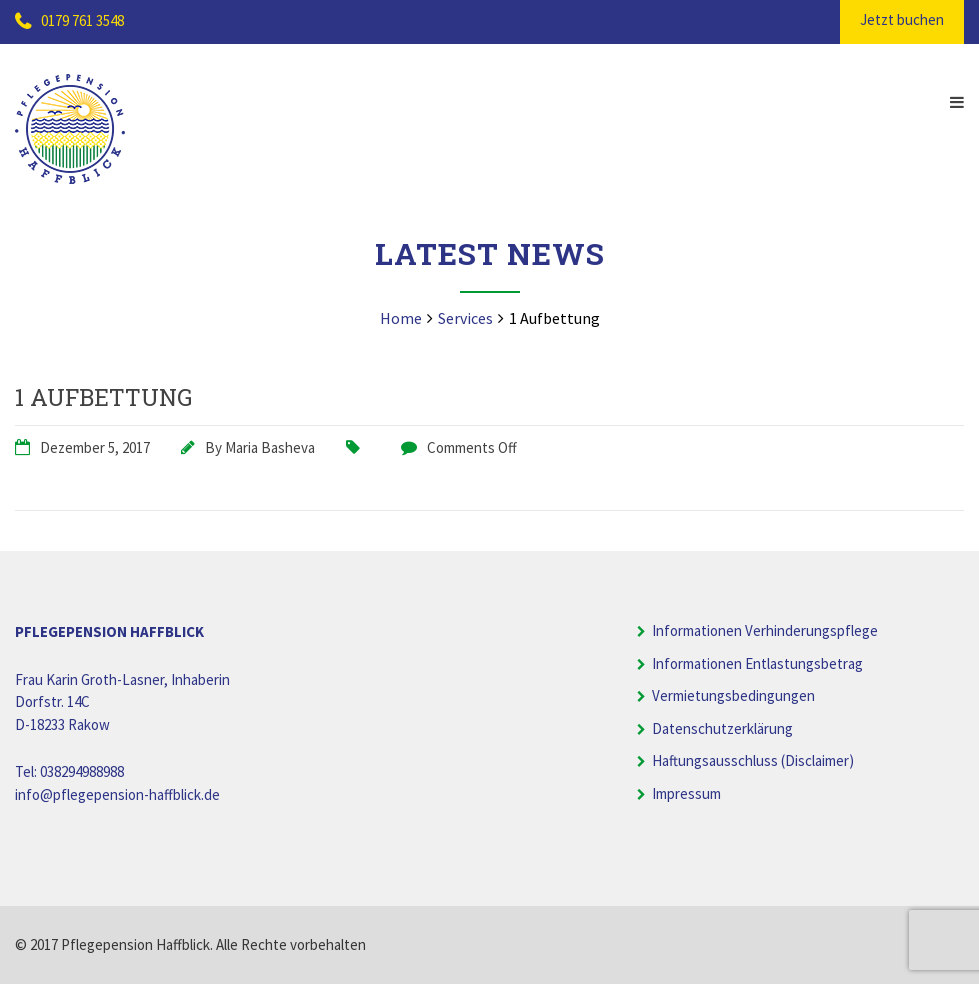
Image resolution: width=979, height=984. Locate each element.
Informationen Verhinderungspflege (765, 630)
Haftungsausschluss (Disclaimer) (753, 760)
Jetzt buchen (902, 19)
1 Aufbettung (103, 397)
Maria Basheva (270, 447)
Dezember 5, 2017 (95, 447)
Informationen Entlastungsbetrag (757, 663)
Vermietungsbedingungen (733, 695)
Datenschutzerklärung (722, 728)
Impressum (686, 793)
